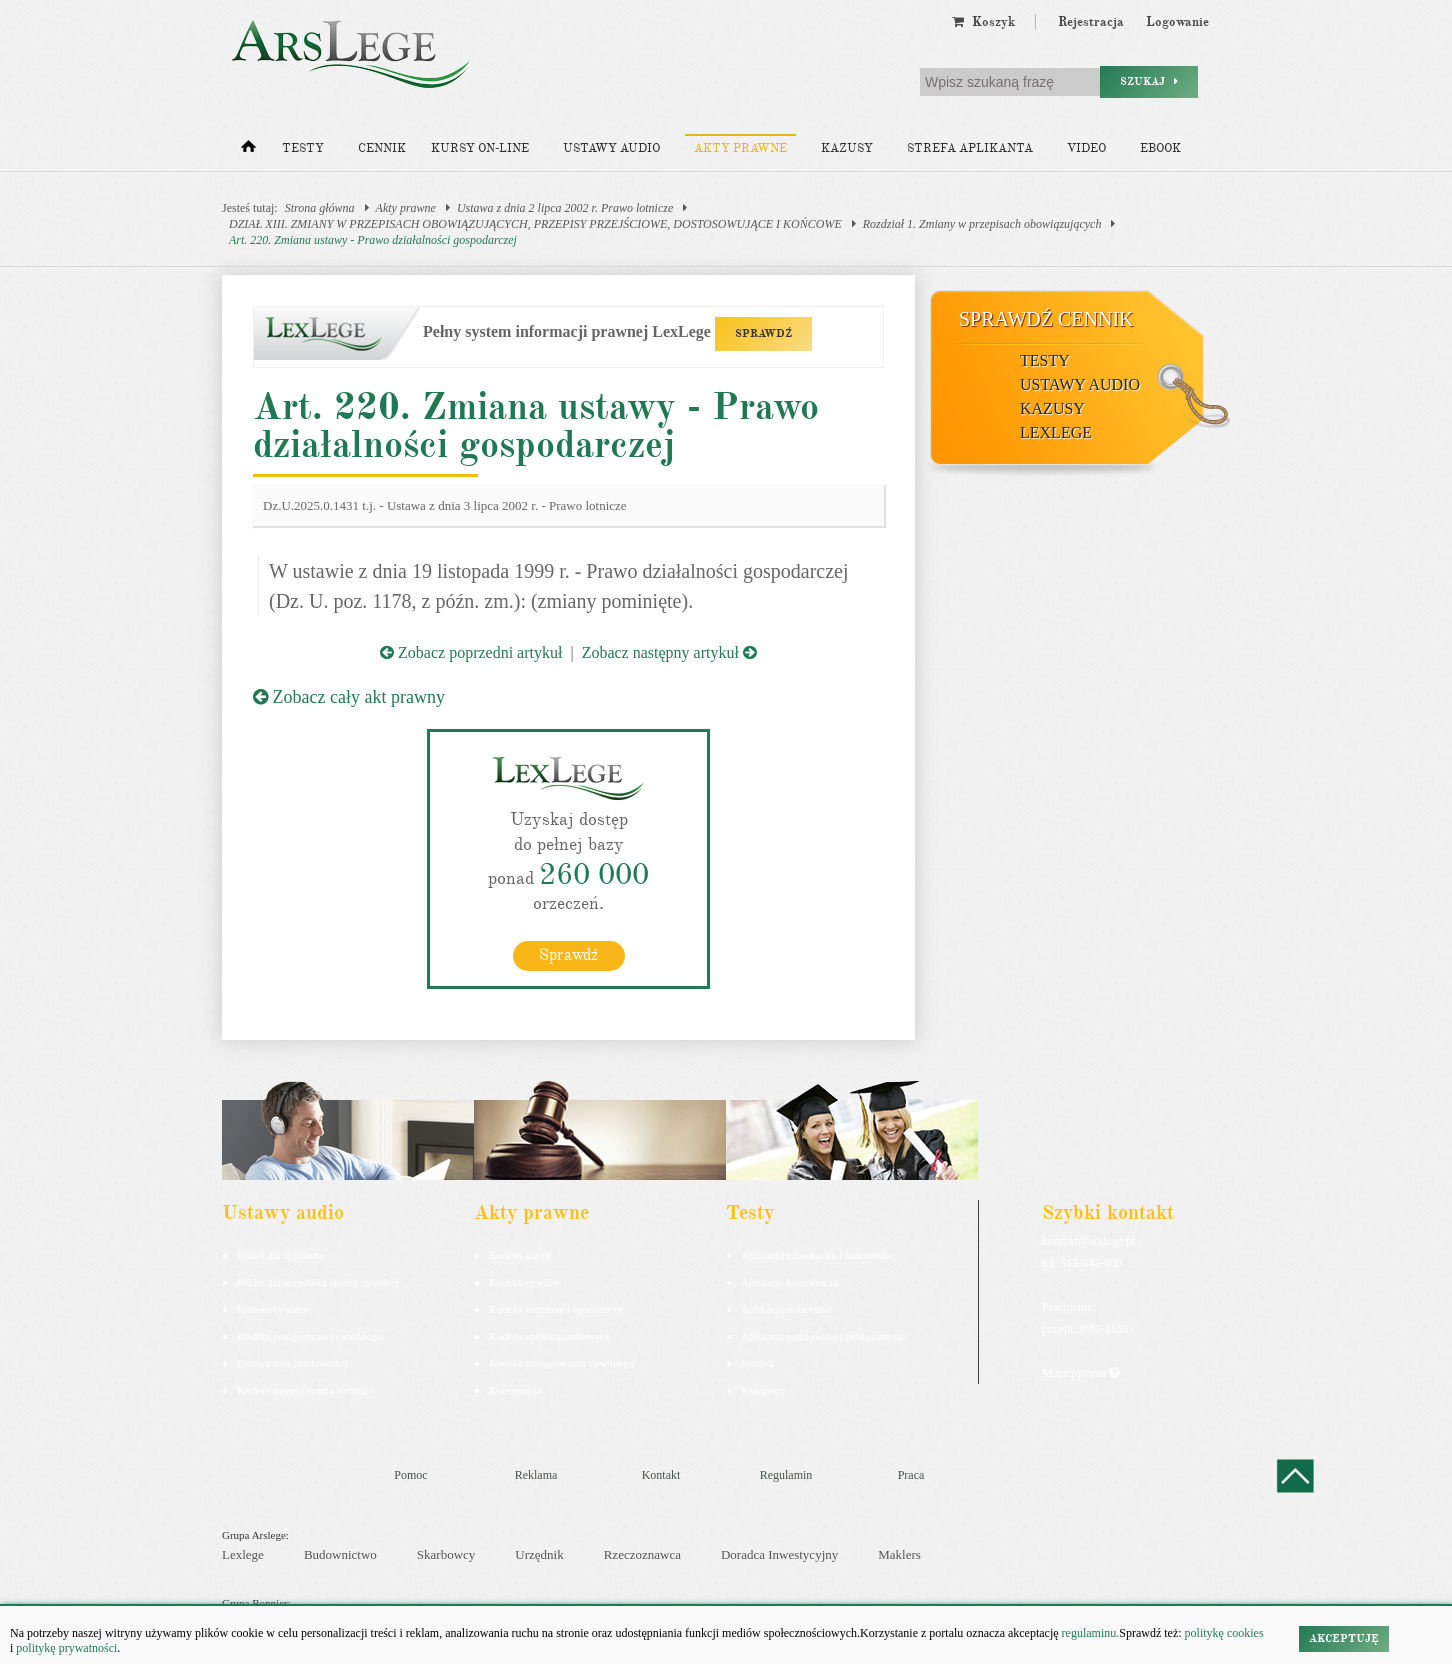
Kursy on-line (480, 148)
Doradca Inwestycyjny (779, 1554)
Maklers (899, 1554)
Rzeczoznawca (642, 1554)
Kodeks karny (519, 1255)
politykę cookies (1224, 1633)
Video (1086, 148)
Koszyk (983, 22)
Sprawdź (568, 955)
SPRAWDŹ (763, 333)
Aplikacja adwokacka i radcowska (816, 1255)
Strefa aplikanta (970, 148)
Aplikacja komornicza (789, 1282)
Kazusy (847, 148)
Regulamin (786, 1475)
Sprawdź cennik (1046, 319)
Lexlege (243, 1554)
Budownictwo (340, 1554)
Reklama (536, 1475)
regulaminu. (1089, 1633)
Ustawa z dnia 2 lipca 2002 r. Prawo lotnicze (565, 208)
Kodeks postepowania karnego (304, 1390)
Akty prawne (740, 148)
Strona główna (320, 208)
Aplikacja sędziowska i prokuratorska (824, 1336)
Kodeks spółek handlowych (550, 1336)
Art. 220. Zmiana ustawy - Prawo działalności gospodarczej (373, 240)
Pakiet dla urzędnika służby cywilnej (318, 1282)
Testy (303, 148)
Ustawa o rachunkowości (292, 1363)
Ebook (1160, 148)
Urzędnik (539, 1554)
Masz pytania (1080, 1373)
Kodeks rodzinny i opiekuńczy (556, 1309)
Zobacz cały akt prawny (349, 697)
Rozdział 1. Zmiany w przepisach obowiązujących (982, 224)
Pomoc (410, 1475)
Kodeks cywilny (273, 1309)
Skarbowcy (446, 1554)
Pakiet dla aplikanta (280, 1255)
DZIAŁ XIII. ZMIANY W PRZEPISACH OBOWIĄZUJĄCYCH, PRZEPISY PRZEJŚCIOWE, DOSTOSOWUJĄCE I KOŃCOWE (535, 224)
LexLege (1056, 432)
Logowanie (1177, 22)
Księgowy (763, 1390)
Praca (911, 1475)
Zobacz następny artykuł (669, 652)
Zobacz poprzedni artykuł (471, 652)
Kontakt (661, 1475)
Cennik (382, 148)
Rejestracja (1091, 22)
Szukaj (1149, 81)
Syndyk (758, 1363)
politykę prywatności (66, 1648)
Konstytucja (515, 1390)
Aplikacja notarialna (786, 1309)
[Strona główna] (248, 151)
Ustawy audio (611, 148)
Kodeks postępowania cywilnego (309, 1336)
